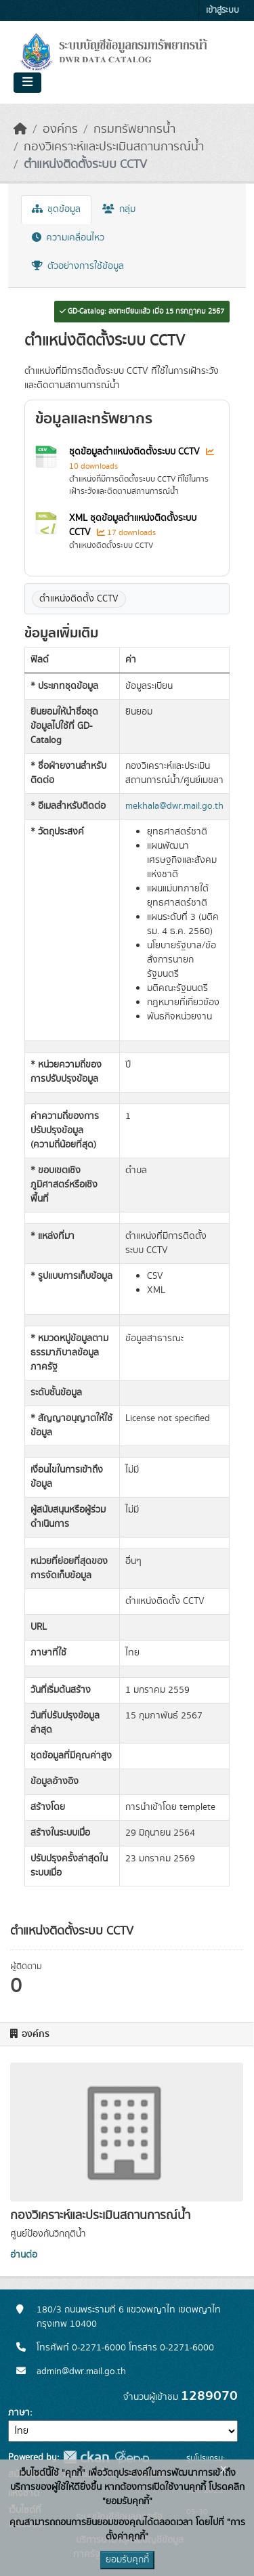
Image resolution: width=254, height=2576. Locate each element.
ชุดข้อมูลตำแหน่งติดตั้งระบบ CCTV (136, 452)
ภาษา (19, 2413)
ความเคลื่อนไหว (68, 238)
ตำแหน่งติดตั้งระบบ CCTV (85, 164)
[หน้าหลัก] (20, 129)
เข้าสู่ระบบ (222, 10)
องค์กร (60, 129)
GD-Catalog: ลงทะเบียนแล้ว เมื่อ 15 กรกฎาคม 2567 (142, 311)
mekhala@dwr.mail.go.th (174, 806)
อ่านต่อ (23, 2255)
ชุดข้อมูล (56, 209)
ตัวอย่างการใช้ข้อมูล (78, 266)
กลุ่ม (118, 209)
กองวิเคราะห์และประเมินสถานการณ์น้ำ (114, 147)
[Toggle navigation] (27, 82)
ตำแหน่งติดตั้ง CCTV (79, 599)
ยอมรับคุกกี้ (127, 2560)
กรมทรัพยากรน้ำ (134, 129)
